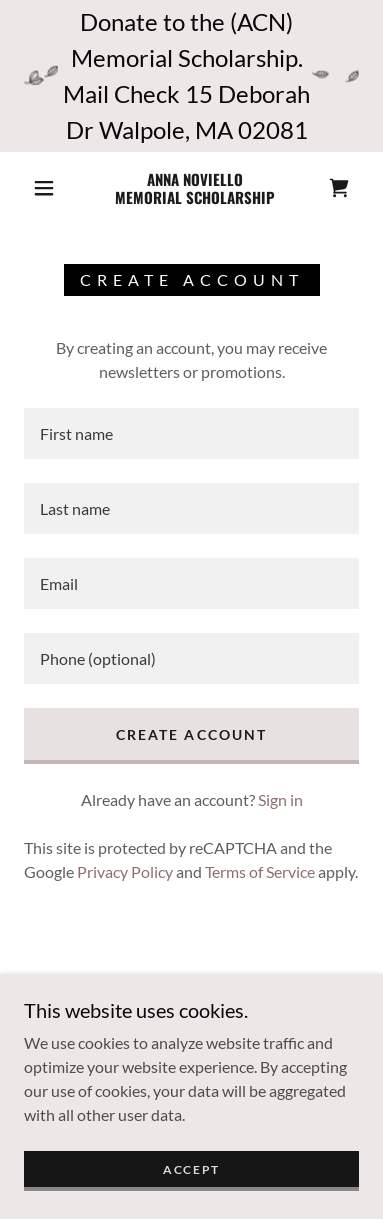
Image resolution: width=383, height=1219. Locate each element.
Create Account (191, 734)
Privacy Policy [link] (125, 871)
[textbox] (191, 433)
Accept (191, 1169)
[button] (44, 188)
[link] (195, 188)
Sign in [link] (280, 799)
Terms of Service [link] (260, 871)
